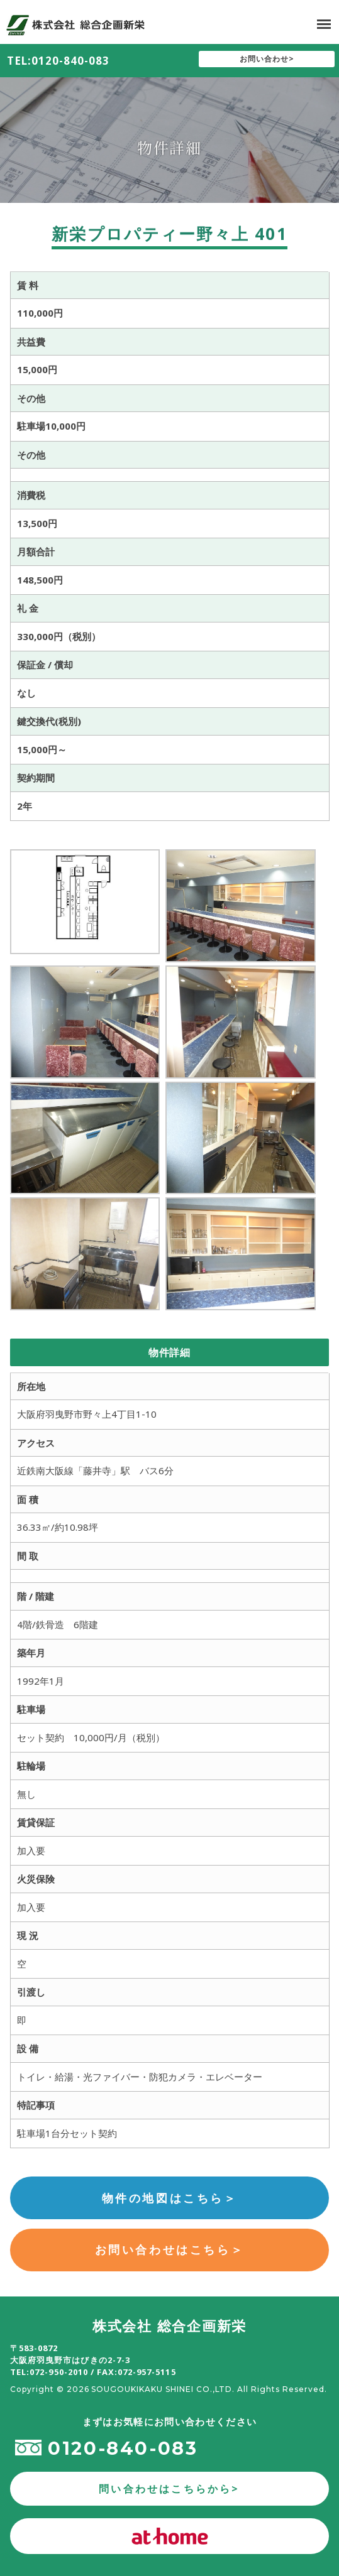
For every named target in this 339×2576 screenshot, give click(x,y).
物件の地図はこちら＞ (170, 2197)
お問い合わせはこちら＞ (170, 2249)
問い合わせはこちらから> (169, 2489)
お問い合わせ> (267, 58)
